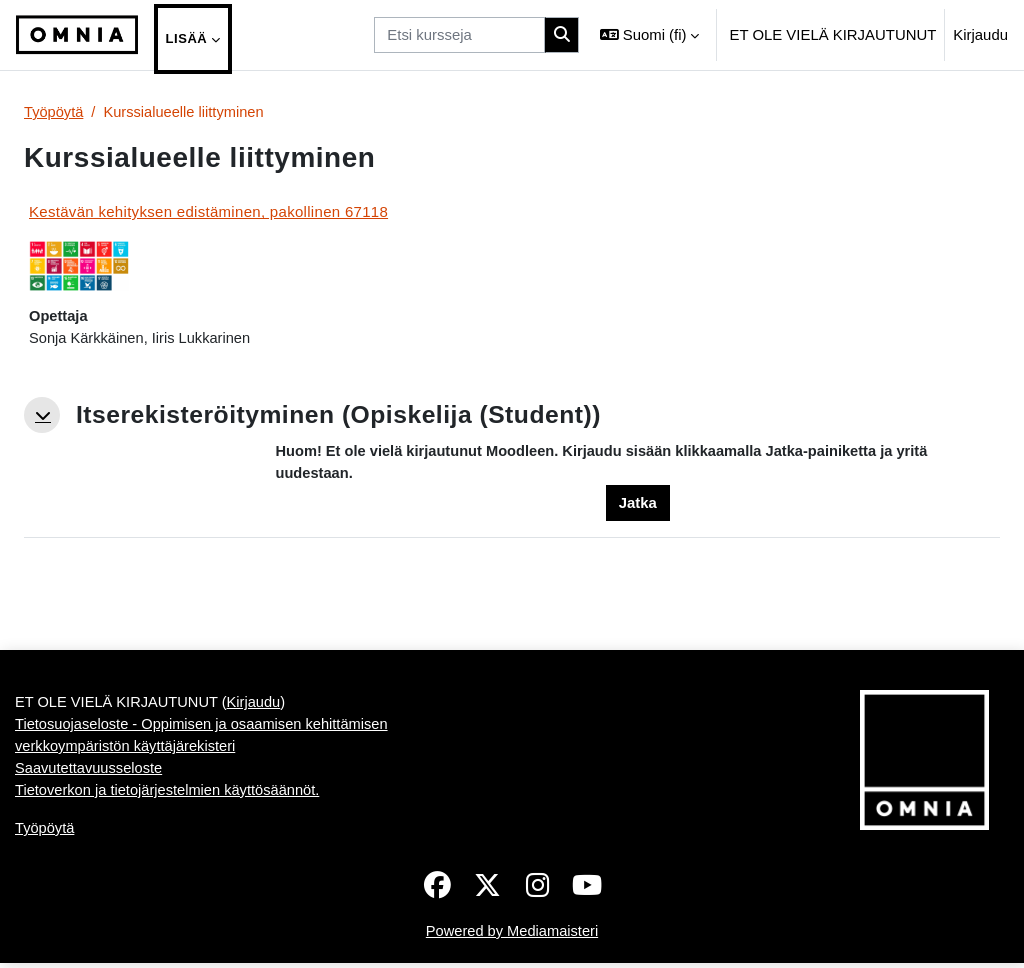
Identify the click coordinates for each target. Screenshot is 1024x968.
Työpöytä (54, 112)
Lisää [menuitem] (187, 38)
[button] (649, 35)
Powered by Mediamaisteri (512, 935)
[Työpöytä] (77, 35)
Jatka (638, 504)
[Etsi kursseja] (459, 35)
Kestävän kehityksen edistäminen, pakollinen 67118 (208, 212)
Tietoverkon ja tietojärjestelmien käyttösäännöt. (170, 794)
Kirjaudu (980, 34)
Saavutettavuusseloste (90, 772)
